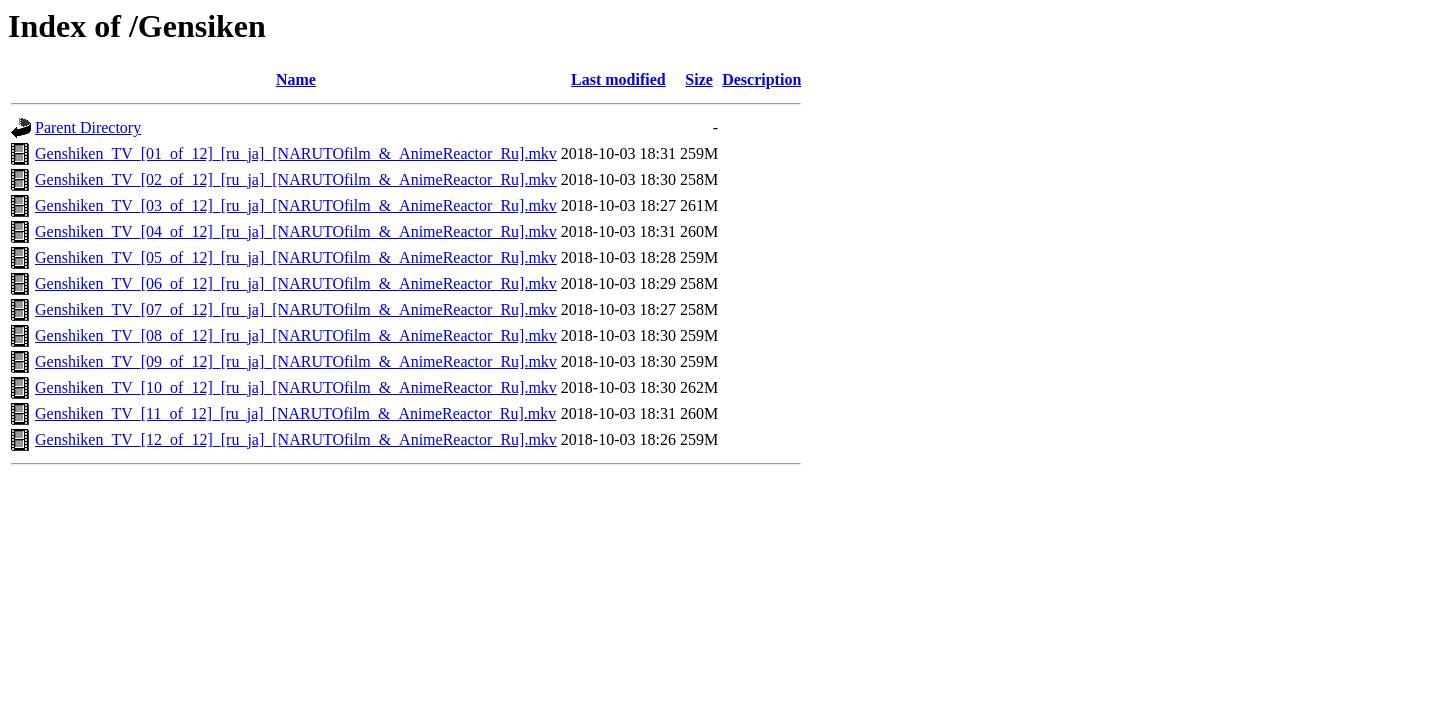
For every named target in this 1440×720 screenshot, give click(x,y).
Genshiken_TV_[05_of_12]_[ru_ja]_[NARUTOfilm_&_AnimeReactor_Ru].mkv (296, 257)
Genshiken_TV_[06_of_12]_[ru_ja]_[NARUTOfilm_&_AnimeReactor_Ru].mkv (296, 283)
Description (761, 79)
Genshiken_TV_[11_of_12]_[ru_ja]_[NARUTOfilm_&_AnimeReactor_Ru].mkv (295, 413)
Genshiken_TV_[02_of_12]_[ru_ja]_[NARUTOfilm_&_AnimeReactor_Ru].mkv (296, 179)
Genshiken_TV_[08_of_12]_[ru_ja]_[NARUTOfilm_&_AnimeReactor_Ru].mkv (296, 335)
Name (296, 79)
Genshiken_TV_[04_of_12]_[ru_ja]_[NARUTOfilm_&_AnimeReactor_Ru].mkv (296, 231)
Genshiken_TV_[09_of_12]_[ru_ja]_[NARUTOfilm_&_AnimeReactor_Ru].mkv (296, 361)
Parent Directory (88, 127)
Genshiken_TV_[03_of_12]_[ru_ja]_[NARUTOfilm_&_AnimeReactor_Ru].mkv (296, 205)
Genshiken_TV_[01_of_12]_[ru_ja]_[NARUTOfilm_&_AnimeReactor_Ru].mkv (296, 153)
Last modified (618, 79)
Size (699, 79)
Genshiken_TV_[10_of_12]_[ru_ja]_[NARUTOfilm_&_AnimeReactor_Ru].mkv (296, 387)
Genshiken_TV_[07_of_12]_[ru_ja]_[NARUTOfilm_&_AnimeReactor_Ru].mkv (296, 309)
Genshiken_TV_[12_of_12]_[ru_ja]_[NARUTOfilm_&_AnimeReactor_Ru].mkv (296, 439)
